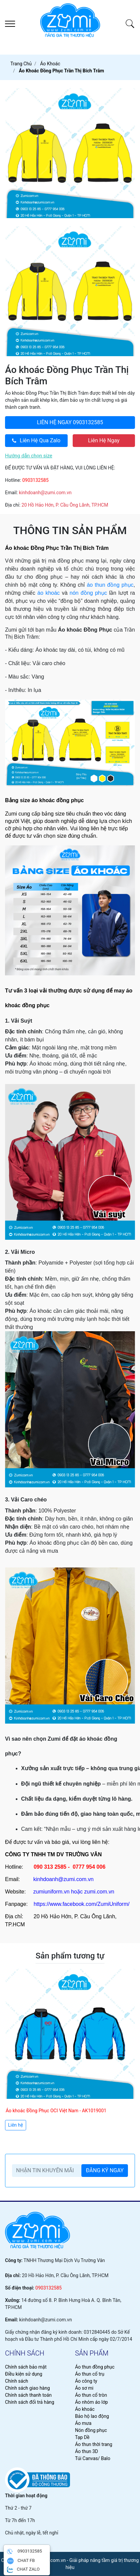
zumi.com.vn (99, 1891)
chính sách (24, 2353)
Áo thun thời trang (93, 2444)
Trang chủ (21, 63)
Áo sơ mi (84, 2388)
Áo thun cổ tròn (91, 2395)
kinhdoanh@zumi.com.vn (45, 492)
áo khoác (49, 593)
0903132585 (70, 422)
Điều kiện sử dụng (23, 2374)
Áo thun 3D (86, 2451)
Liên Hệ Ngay (104, 440)
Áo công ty (86, 2381)
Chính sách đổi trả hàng (29, 2402)
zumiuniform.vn (51, 1891)
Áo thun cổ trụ (89, 2374)
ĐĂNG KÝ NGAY (105, 2170)
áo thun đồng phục (110, 585)
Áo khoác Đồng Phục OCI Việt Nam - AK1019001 (56, 2110)
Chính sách (16, 2381)
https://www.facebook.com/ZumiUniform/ (81, 1904)
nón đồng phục (88, 593)
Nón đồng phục (91, 2430)
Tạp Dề (82, 2437)
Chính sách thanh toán (28, 2395)
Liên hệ (15, 2125)
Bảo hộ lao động (92, 2416)
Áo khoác (84, 2409)
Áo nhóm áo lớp (91, 2402)
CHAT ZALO (23, 2570)
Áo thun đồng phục (95, 2367)
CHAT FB (21, 2561)
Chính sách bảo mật (26, 2367)
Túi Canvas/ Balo (92, 2458)
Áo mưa (83, 2423)
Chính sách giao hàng (27, 2388)
